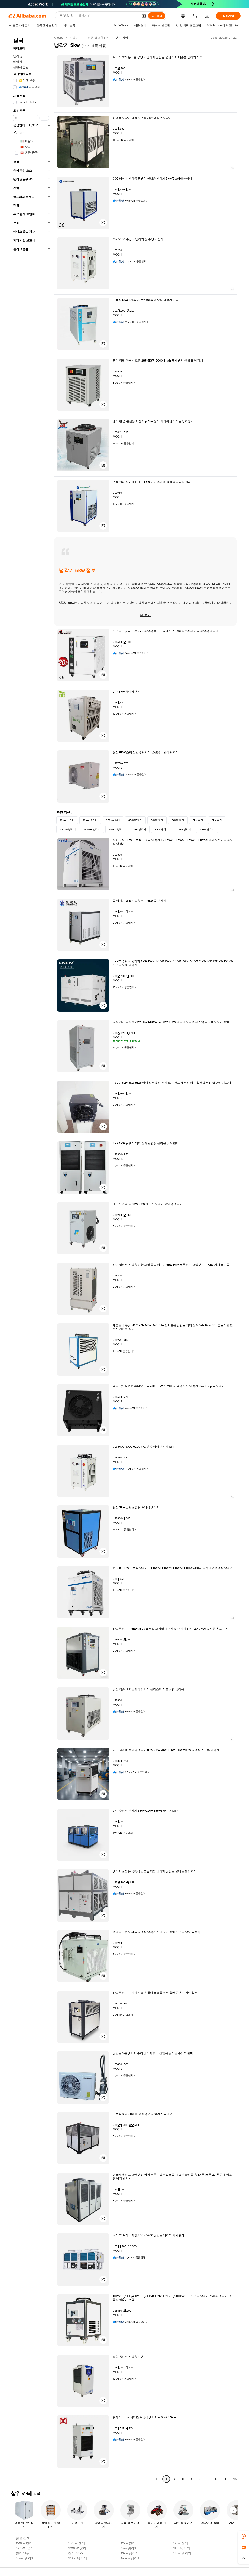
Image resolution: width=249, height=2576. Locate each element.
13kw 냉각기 (130, 2553)
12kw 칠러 (128, 2543)
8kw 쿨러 (198, 820)
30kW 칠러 (157, 820)
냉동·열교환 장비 (99, 37)
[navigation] (31, 1260)
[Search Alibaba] (98, 16)
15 (216, 2479)
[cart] (196, 16)
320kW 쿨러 (25, 2548)
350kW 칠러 (113, 820)
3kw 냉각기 (129, 2548)
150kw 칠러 (24, 2543)
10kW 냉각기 (67, 820)
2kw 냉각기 (139, 829)
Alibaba (58, 37)
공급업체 (142, 79)
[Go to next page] (226, 2479)
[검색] (156, 15)
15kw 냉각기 (161, 829)
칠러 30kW (76, 2553)
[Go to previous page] (157, 2479)
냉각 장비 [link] (122, 37)
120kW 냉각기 (117, 829)
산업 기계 (76, 37)
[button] (143, 15)
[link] (243, 2536)
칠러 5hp (22, 2553)
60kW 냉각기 (207, 829)
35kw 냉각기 (25, 2558)
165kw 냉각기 (131, 2558)
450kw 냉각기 (68, 829)
